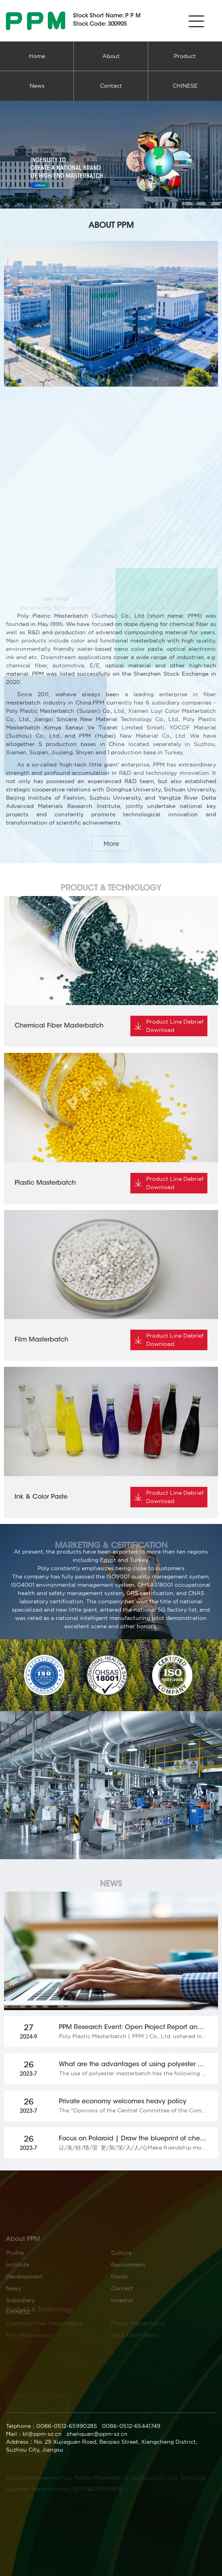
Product (185, 56)
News (37, 86)
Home (37, 56)
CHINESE (185, 86)
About (111, 56)
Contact (111, 86)
